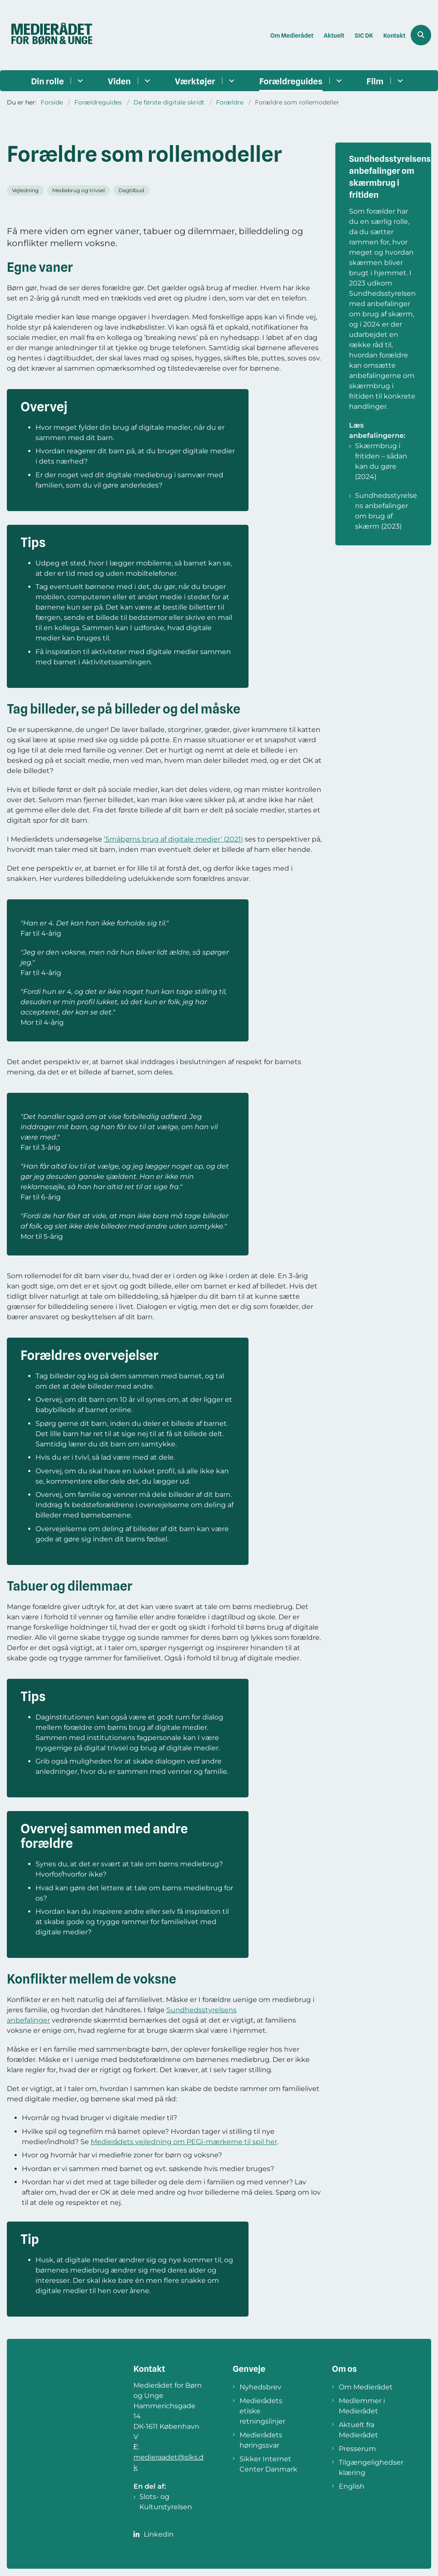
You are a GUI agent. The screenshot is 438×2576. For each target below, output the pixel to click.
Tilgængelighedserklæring (371, 2467)
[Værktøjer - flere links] (230, 80)
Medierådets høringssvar (261, 2440)
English (351, 2486)
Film (375, 81)
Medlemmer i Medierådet (362, 2406)
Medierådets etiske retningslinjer (262, 2411)
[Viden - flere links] (146, 80)
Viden (119, 81)
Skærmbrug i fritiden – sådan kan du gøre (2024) (381, 461)
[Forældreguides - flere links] (337, 80)
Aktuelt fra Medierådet (358, 2430)
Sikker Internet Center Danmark (268, 2464)
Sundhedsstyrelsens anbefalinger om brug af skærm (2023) (386, 510)
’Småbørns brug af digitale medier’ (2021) (173, 839)
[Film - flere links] (399, 80)
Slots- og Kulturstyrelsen (165, 2502)
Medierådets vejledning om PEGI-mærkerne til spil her (184, 2142)
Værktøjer (195, 81)
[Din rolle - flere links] (79, 80)
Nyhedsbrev (260, 2387)
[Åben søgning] (421, 35)
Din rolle (47, 81)
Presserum (357, 2449)
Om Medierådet (366, 2387)
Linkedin (159, 2534)
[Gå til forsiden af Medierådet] (48, 35)
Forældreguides (291, 81)
